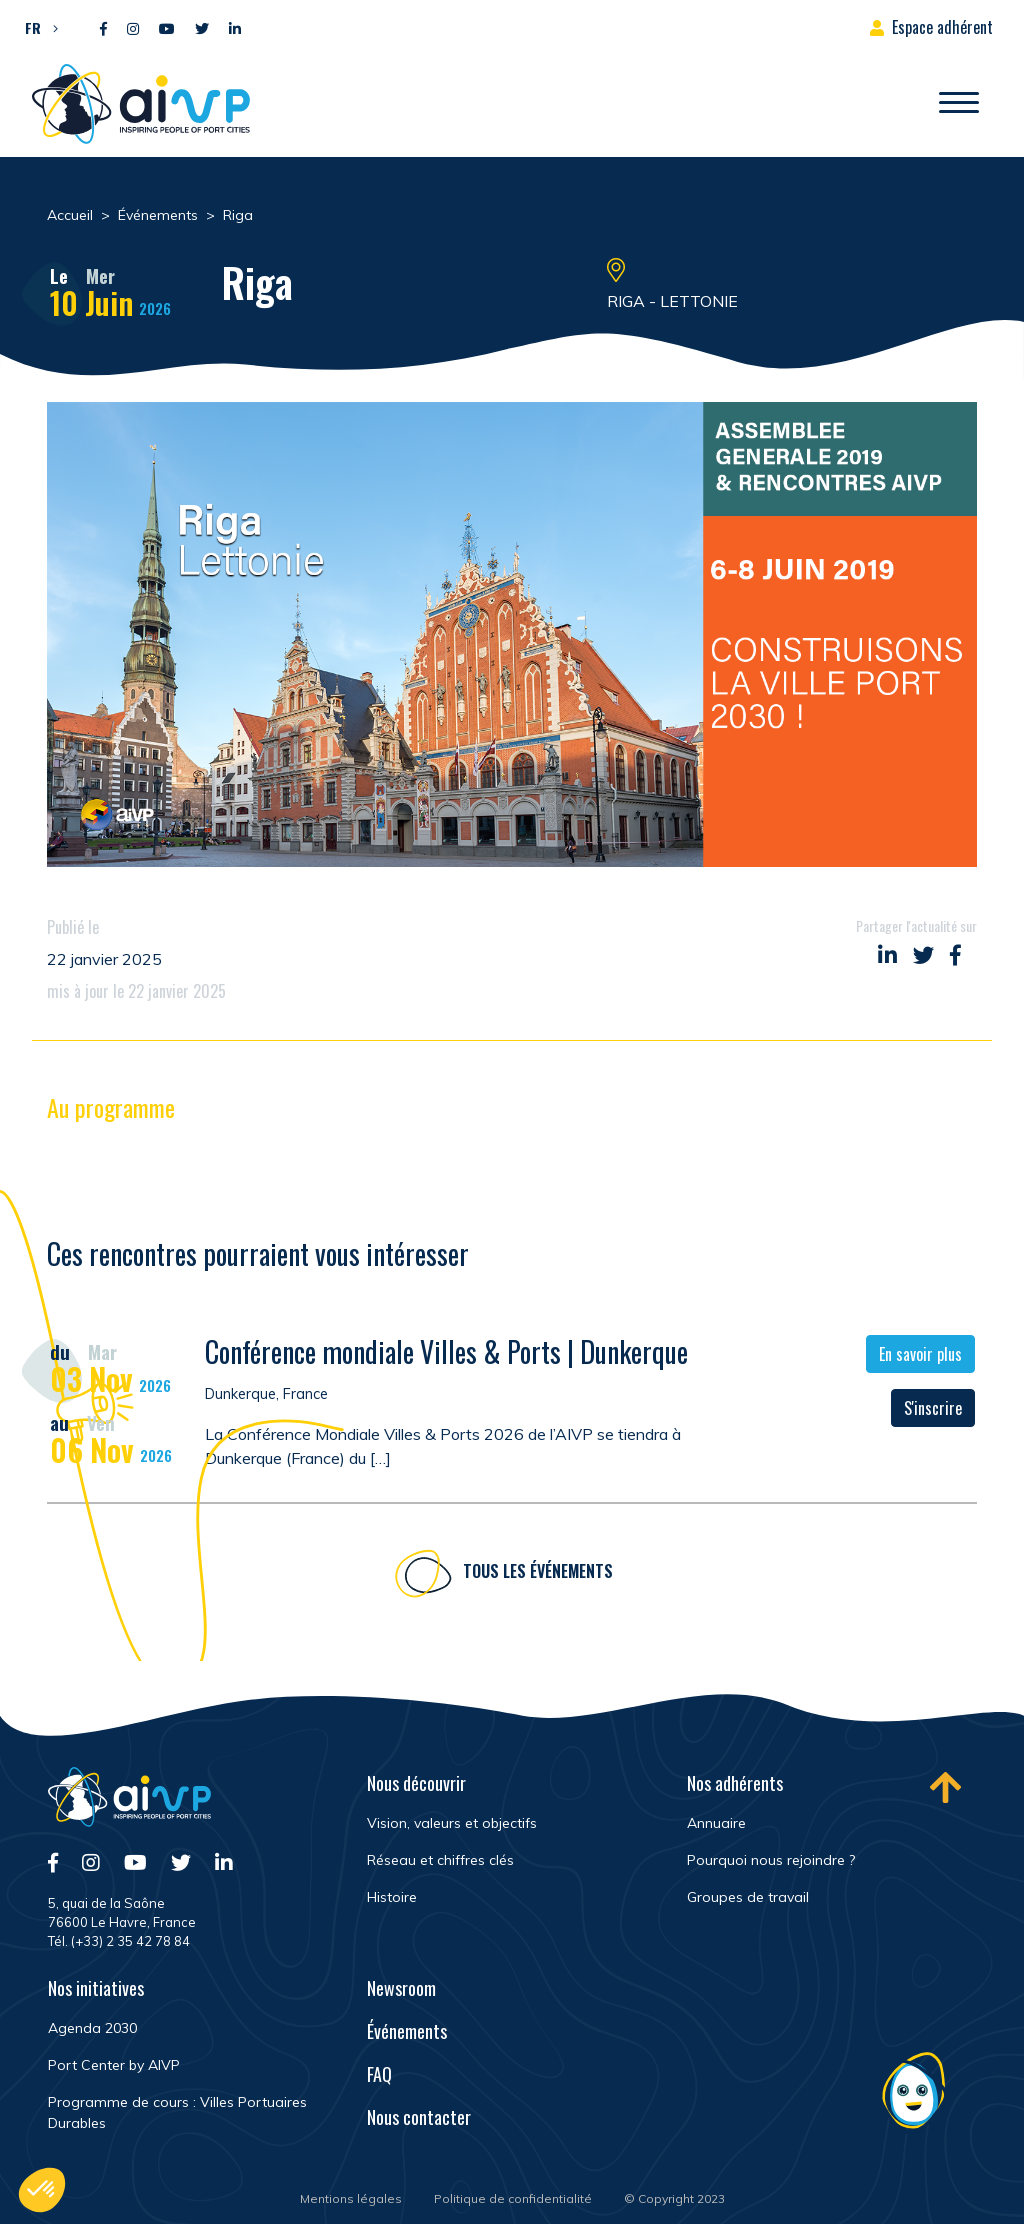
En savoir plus (920, 1356)
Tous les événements (538, 1574)
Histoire (392, 1897)
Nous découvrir (416, 1783)
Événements (407, 2031)
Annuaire (716, 1823)
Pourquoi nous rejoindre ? (771, 1860)
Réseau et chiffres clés (440, 1860)
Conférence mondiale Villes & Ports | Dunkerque (446, 1353)
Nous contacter (419, 2117)
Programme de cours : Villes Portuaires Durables (177, 2112)
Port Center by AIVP (114, 2065)
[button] (36, 27)
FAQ (379, 2074)
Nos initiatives (96, 1988)
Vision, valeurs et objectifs (452, 1823)
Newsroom (401, 1988)
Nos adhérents (735, 1783)
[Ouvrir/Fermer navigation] (959, 104)
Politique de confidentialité (513, 2198)
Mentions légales (351, 2198)
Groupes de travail (748, 1897)
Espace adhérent (942, 27)
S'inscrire (933, 1410)
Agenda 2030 (92, 2028)
